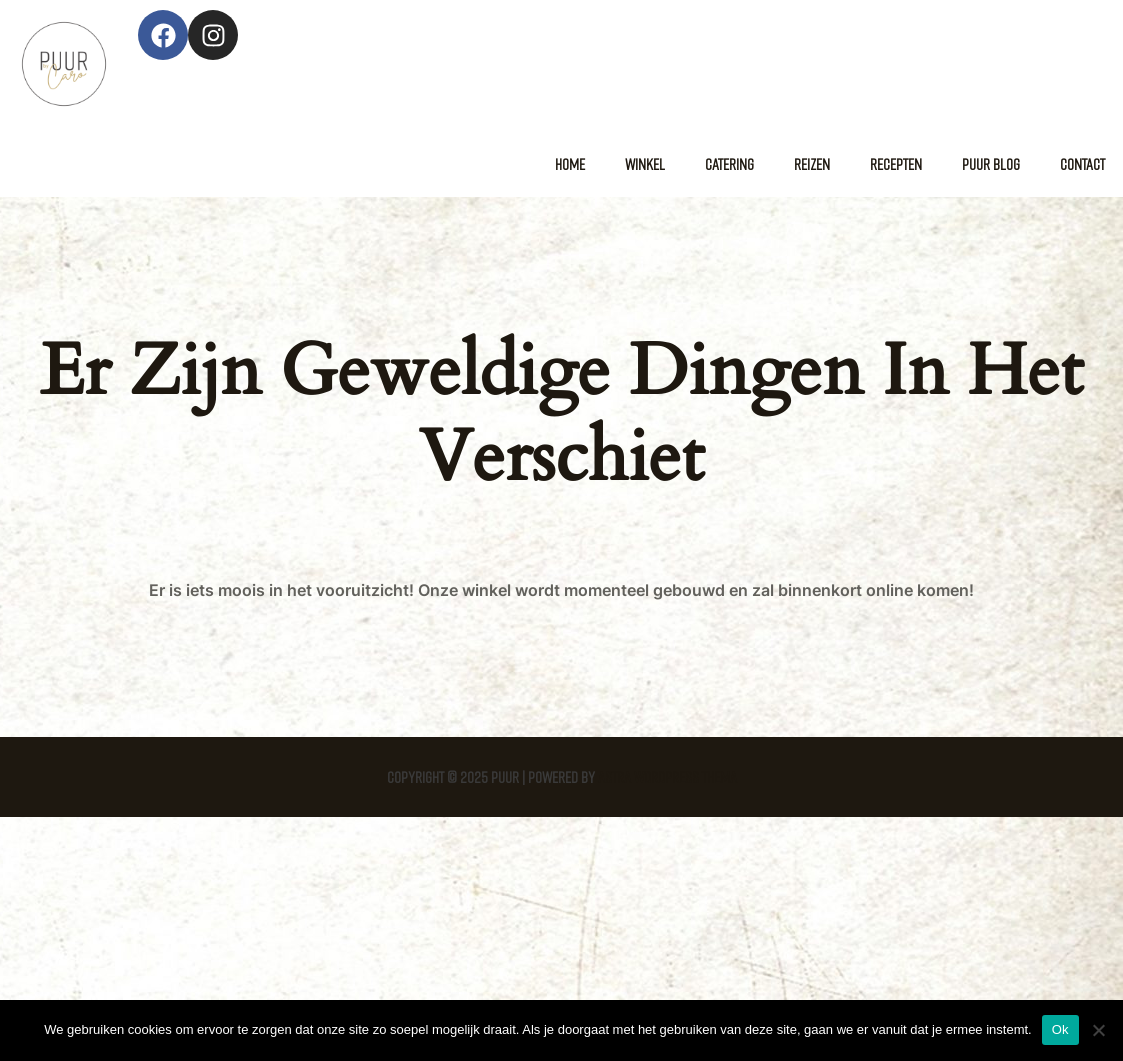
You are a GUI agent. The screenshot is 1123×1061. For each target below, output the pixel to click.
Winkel (645, 164)
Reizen (812, 164)
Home (570, 164)
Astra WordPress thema (667, 777)
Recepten (896, 164)
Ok (1060, 1029)
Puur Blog (991, 164)
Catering (729, 164)
